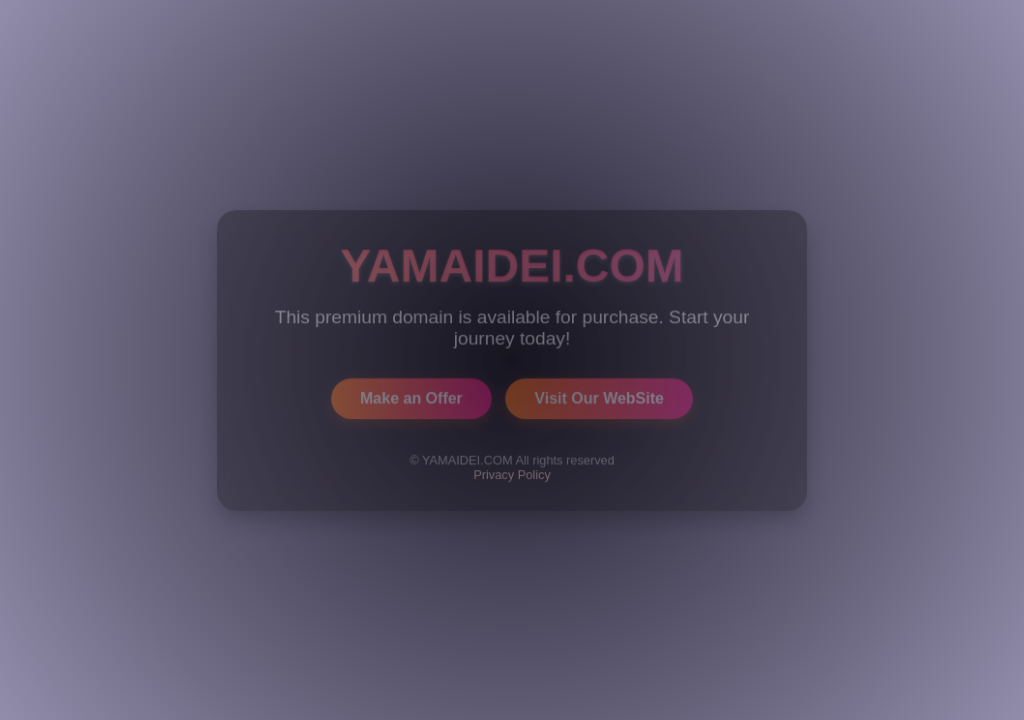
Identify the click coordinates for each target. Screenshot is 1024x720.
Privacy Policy (512, 474)
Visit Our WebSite (599, 397)
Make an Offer (411, 397)
